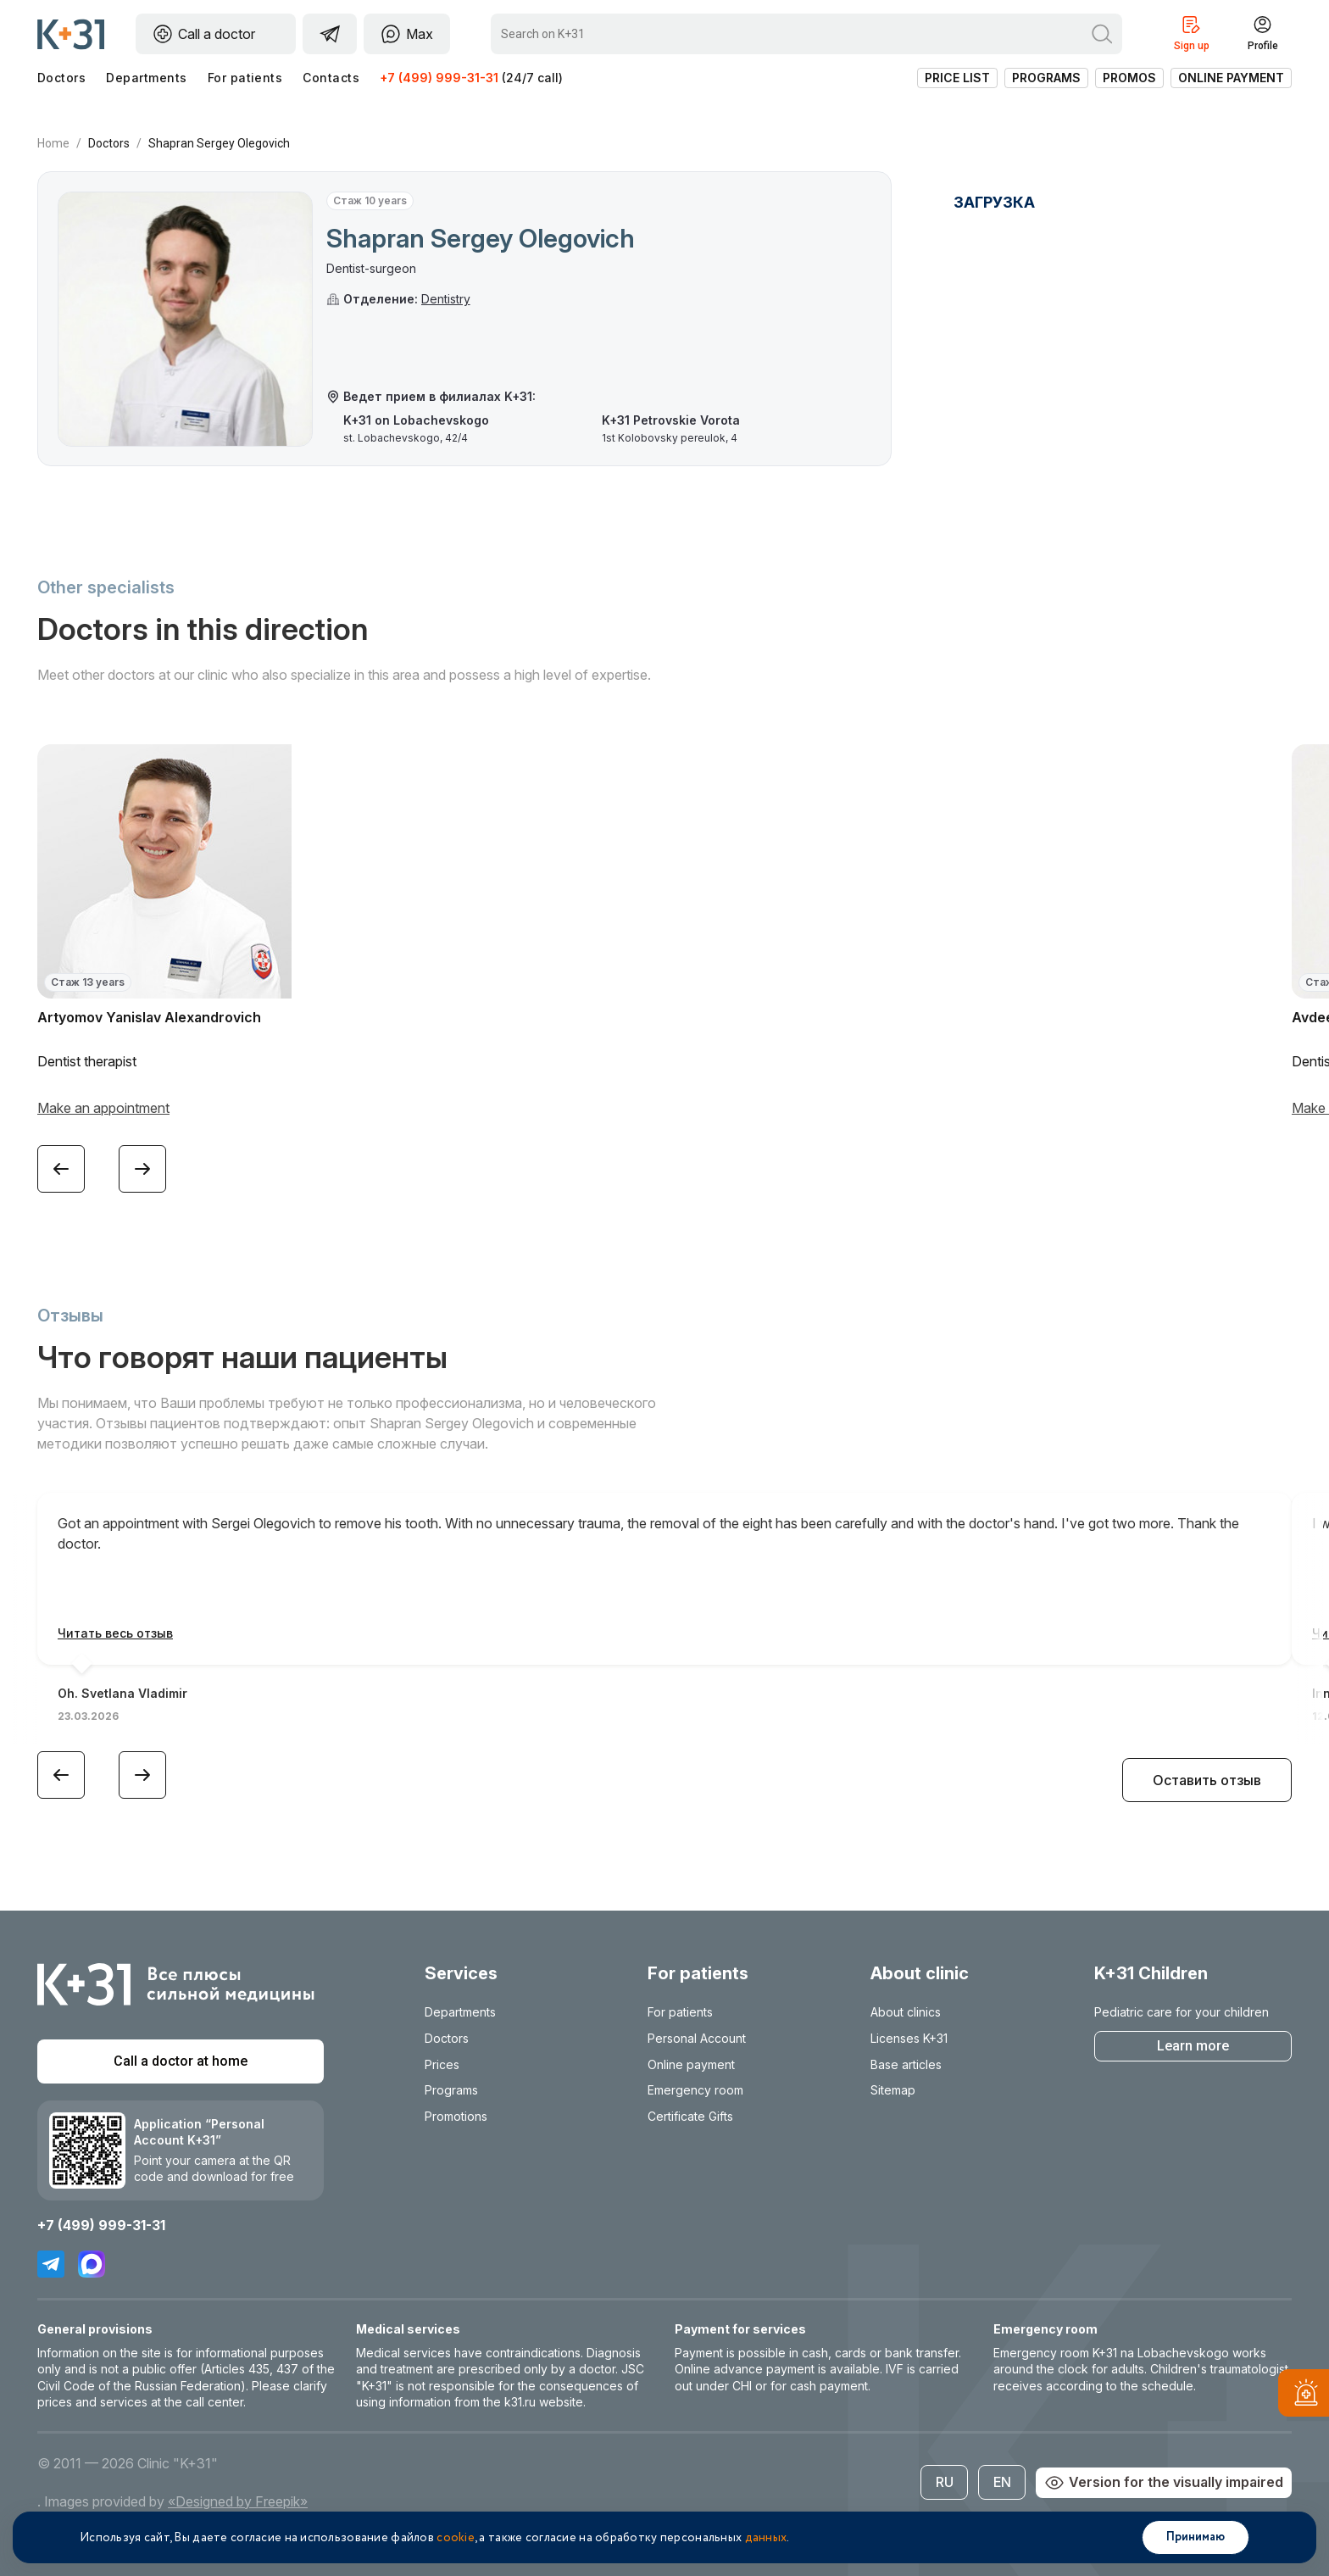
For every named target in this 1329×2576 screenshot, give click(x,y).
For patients (245, 77)
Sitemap (892, 2090)
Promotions (456, 2116)
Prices (442, 2064)
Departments (146, 77)
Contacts (331, 77)
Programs (1046, 77)
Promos (1129, 77)
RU (945, 2481)
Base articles (906, 2064)
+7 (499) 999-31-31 (439, 77)
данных (766, 2537)
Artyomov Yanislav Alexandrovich (149, 1017)
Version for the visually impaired (1163, 2483)
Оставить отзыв (1207, 1780)
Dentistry (445, 299)
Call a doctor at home (180, 2061)
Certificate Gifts (690, 2116)
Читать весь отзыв (115, 1633)
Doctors (61, 77)
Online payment (1231, 77)
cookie (456, 2537)
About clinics (905, 2012)
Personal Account (697, 2038)
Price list (957, 77)
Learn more (1193, 2046)
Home (53, 143)
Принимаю (1195, 2537)
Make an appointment (103, 1107)
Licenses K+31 (909, 2038)
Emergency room (695, 2090)
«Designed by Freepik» (238, 2501)
